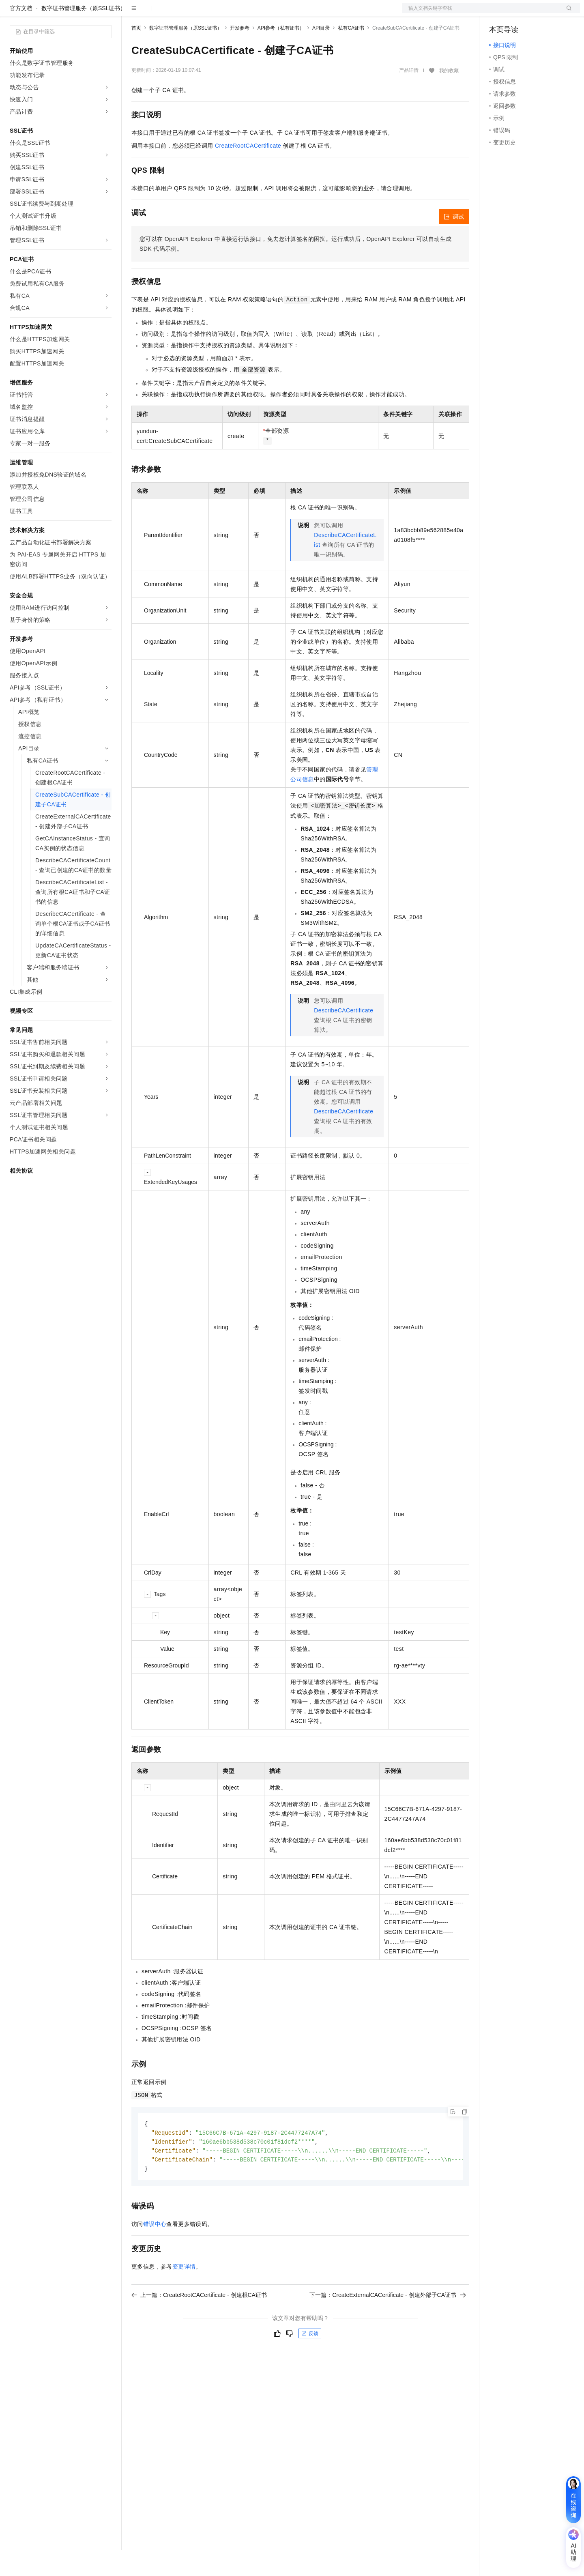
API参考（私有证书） (281, 54)
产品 (105, 13)
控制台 (517, 13)
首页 (136, 54)
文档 (481, 13)
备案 (498, 13)
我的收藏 (449, 96)
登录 (566, 13)
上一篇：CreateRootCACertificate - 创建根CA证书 (199, 2323)
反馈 (309, 2362)
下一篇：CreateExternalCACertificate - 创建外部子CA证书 (387, 2323)
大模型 (83, 13)
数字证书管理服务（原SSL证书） (83, 34)
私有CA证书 (351, 54)
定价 (175, 13)
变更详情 (184, 2295)
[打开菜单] (13, 13)
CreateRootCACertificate (248, 171)
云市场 (197, 13)
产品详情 (409, 96)
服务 (239, 13)
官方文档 (21, 34)
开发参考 (239, 54)
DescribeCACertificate (343, 1036)
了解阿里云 (267, 13)
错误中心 (155, 2252)
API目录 (321, 54)
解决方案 (130, 13)
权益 (155, 13)
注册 (537, 13)
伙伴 (219, 13)
